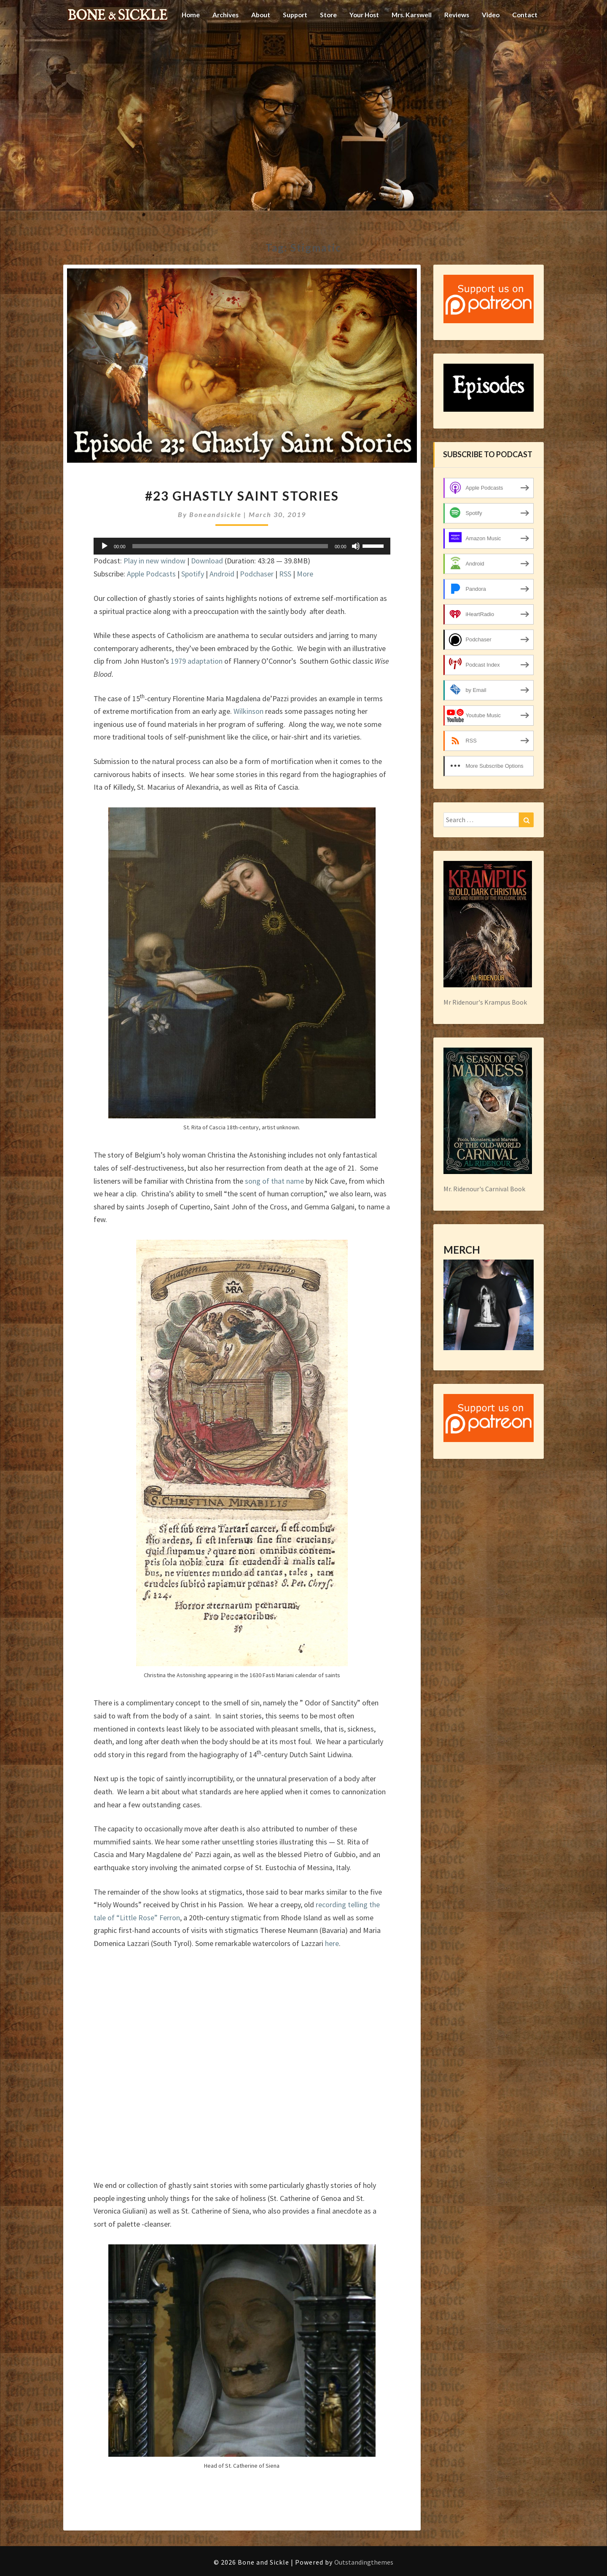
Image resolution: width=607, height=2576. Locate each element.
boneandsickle (215, 514)
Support (286, 44)
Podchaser (257, 574)
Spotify (192, 574)
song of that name (273, 1181)
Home (178, 44)
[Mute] (356, 546)
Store (320, 44)
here (332, 1943)
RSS (285, 574)
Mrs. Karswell (407, 44)
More (305, 574)
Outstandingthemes (363, 2562)
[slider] (230, 546)
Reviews (455, 44)
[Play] (104, 546)
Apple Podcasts (151, 574)
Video (490, 44)
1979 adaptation (197, 661)
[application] (242, 546)
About (250, 44)
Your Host (357, 44)
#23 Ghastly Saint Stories (242, 495)
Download (207, 561)
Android (221, 574)
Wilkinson (248, 711)
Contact (524, 44)
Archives (214, 44)
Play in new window (154, 561)
